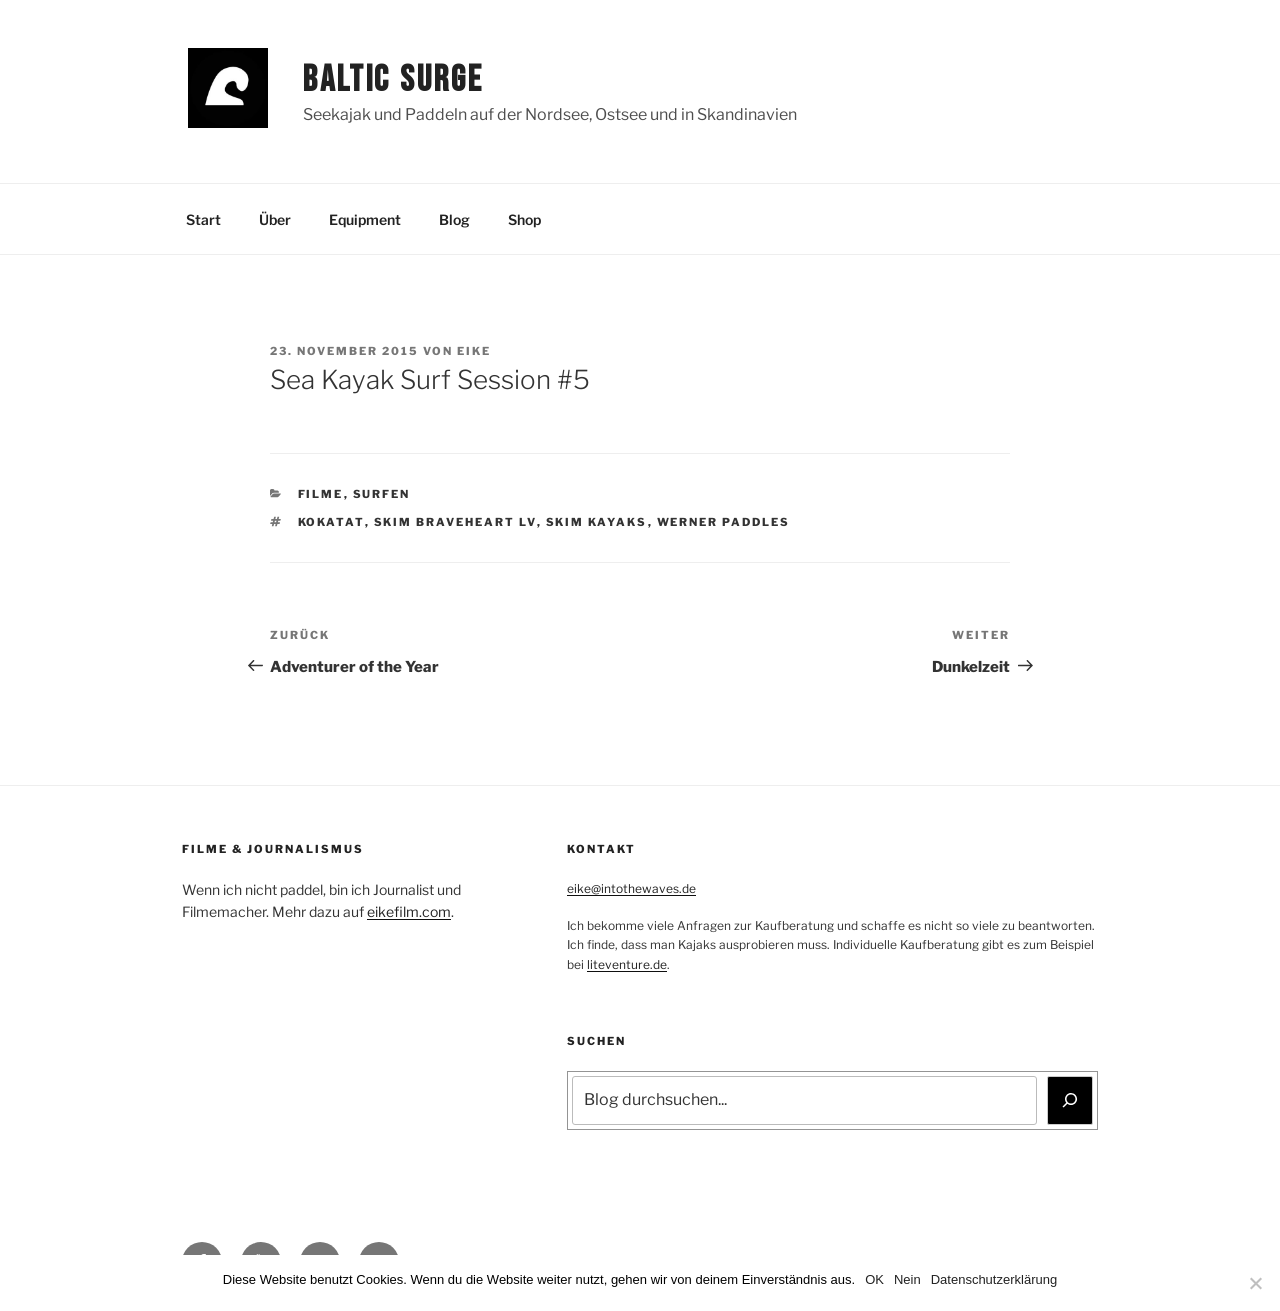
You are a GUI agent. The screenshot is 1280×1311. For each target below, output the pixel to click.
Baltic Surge (393, 80)
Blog (454, 219)
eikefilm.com (409, 911)
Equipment (365, 219)
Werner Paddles (724, 522)
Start (203, 219)
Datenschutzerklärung (994, 1279)
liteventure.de (627, 964)
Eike (474, 351)
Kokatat (331, 522)
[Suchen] (1070, 1100)
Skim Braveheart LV (455, 522)
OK (874, 1279)
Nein (907, 1279)
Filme (321, 494)
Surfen (382, 494)
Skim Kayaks (597, 522)
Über (275, 219)
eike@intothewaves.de (631, 888)
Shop (524, 219)
